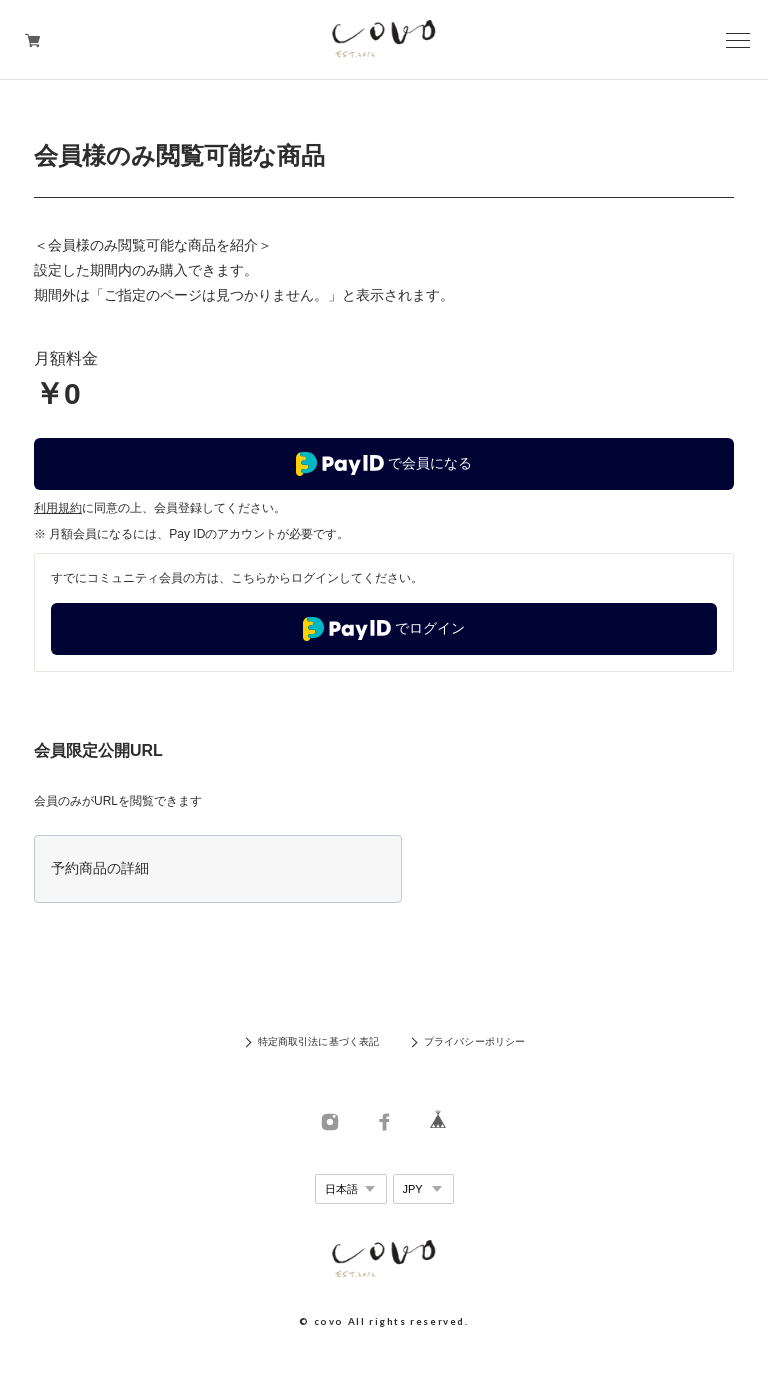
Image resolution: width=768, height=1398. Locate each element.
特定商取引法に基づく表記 (318, 1041)
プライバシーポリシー (474, 1041)
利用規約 (58, 508)
